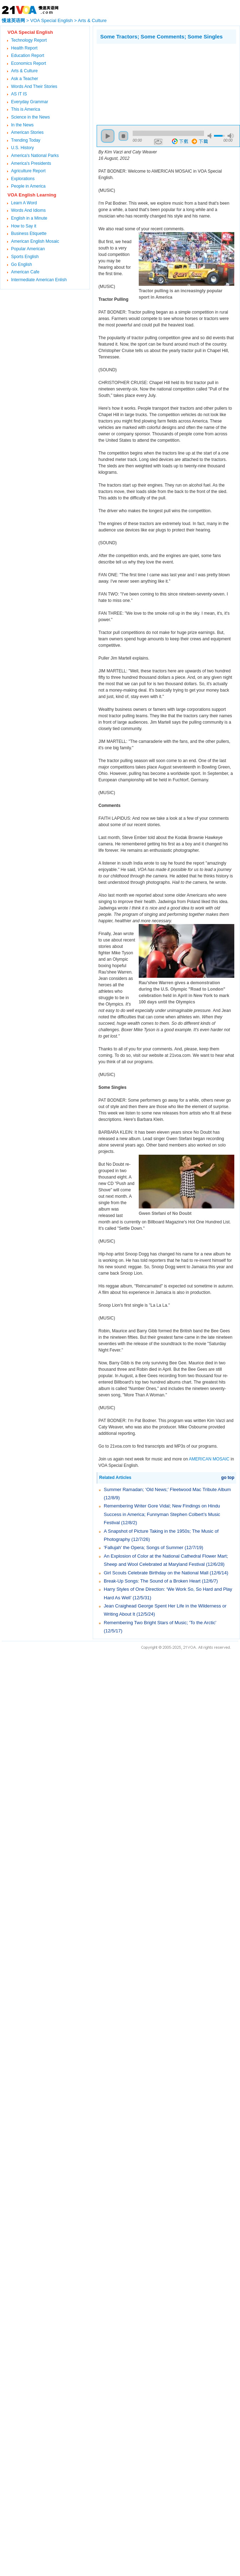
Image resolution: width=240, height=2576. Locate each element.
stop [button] (123, 136)
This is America (25, 109)
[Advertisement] (133, 83)
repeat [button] (158, 142)
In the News (22, 124)
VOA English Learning (31, 195)
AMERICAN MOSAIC (209, 1459)
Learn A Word (24, 202)
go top (227, 1477)
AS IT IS (19, 93)
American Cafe (25, 271)
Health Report (24, 48)
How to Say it (23, 226)
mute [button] (211, 135)
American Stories (27, 132)
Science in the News (30, 117)
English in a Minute (29, 218)
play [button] (108, 136)
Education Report (27, 55)
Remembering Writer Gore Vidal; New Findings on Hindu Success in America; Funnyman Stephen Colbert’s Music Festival (162, 1514)
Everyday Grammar (29, 101)
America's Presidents (31, 163)
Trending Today (25, 140)
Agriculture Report (28, 170)
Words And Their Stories (34, 86)
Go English (21, 264)
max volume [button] (231, 135)
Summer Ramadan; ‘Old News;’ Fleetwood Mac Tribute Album (167, 1489)
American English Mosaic (35, 241)
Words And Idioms (28, 210)
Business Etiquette (28, 233)
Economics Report (28, 63)
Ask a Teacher (24, 78)
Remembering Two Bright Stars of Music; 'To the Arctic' (160, 1622)
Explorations (23, 178)
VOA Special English (51, 20)
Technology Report (29, 40)
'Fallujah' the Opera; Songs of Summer (144, 1547)
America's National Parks (35, 155)
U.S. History (22, 147)
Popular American (28, 248)
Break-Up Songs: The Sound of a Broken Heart (152, 1581)
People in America (28, 186)
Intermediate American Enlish (39, 279)
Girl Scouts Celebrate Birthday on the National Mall (156, 1572)
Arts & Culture (92, 20)
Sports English (25, 256)
